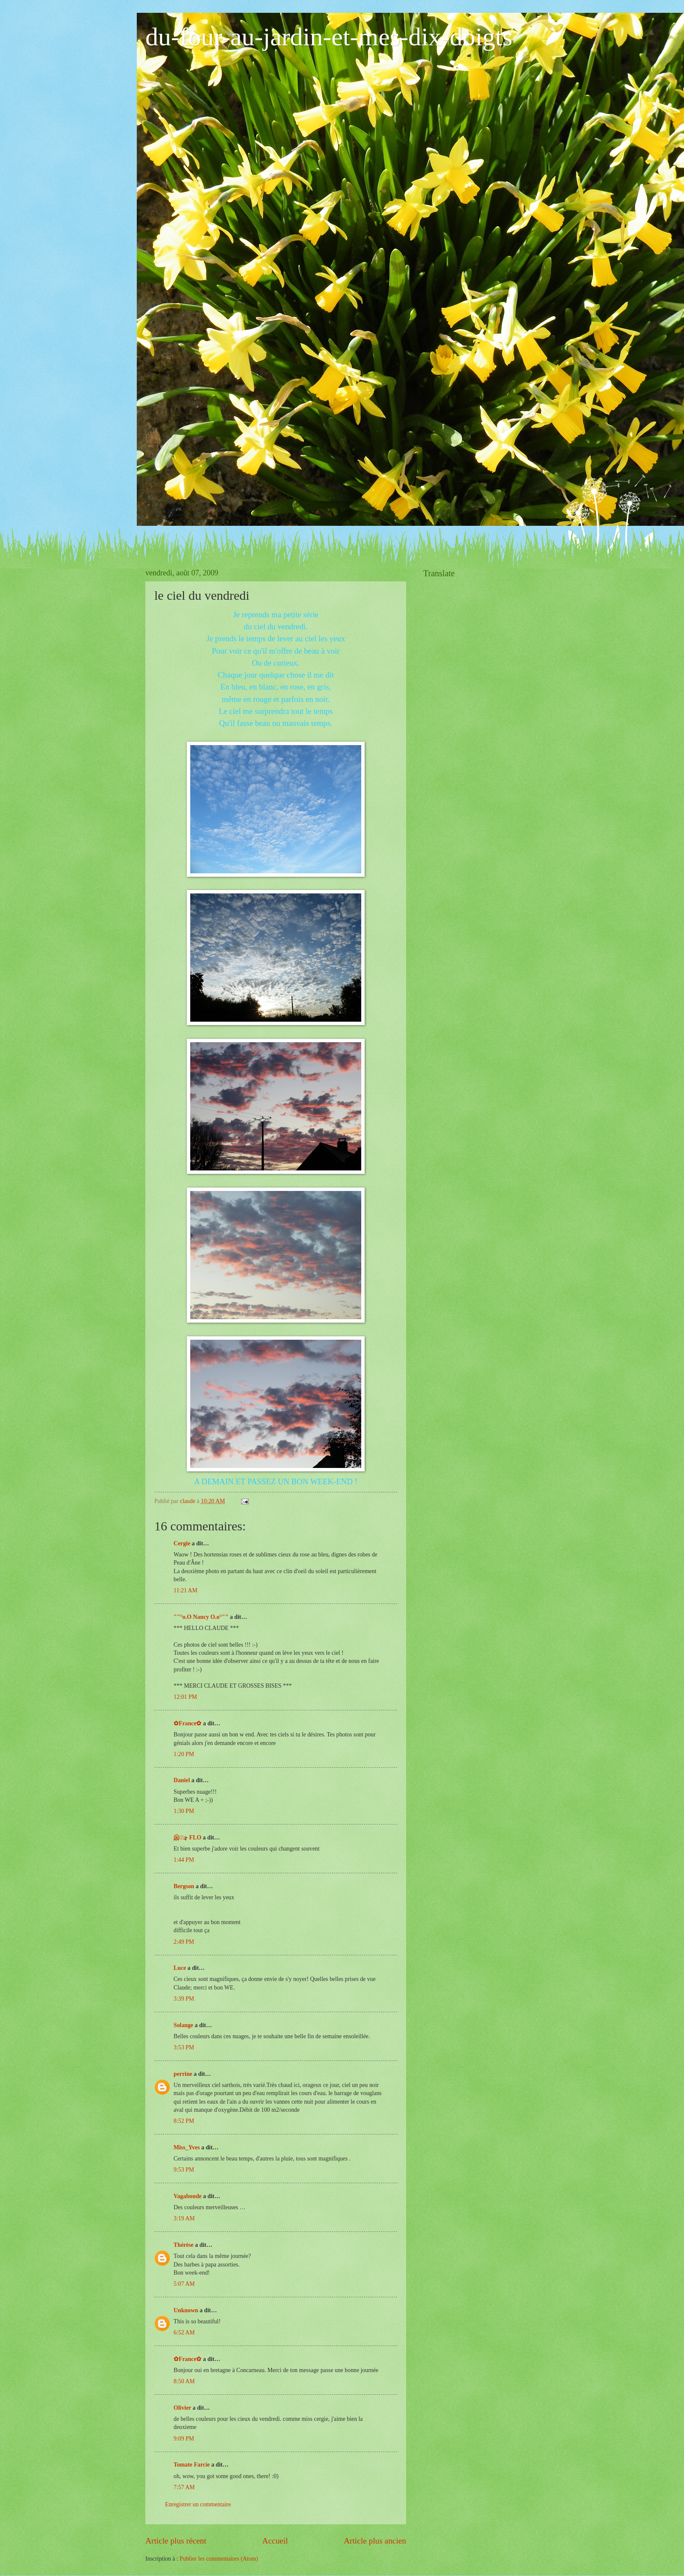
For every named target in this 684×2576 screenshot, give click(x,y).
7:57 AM (184, 2487)
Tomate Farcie (192, 2464)
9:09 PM (184, 2438)
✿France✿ (188, 1723)
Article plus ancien (375, 2540)
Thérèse (184, 2245)
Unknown (186, 2310)
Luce (180, 1968)
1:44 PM (184, 1860)
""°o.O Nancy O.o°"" (201, 1617)
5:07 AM (184, 2284)
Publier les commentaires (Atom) (219, 2558)
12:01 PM (185, 1697)
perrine (183, 2074)
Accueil (275, 2540)
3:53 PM (184, 2047)
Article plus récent (175, 2540)
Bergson (184, 1886)
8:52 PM (184, 2121)
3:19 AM (184, 2218)
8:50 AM (184, 2381)
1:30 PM (184, 1811)
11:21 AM (186, 1590)
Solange (183, 2025)
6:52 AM (184, 2332)
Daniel (182, 1780)
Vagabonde (187, 2196)
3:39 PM (184, 1998)
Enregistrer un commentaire (198, 2504)
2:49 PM (184, 1942)
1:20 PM (184, 1754)
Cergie (182, 1543)
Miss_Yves (187, 2147)
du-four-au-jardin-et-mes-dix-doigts (329, 37)
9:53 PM (184, 2169)
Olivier (182, 2408)
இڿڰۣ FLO (187, 1837)
